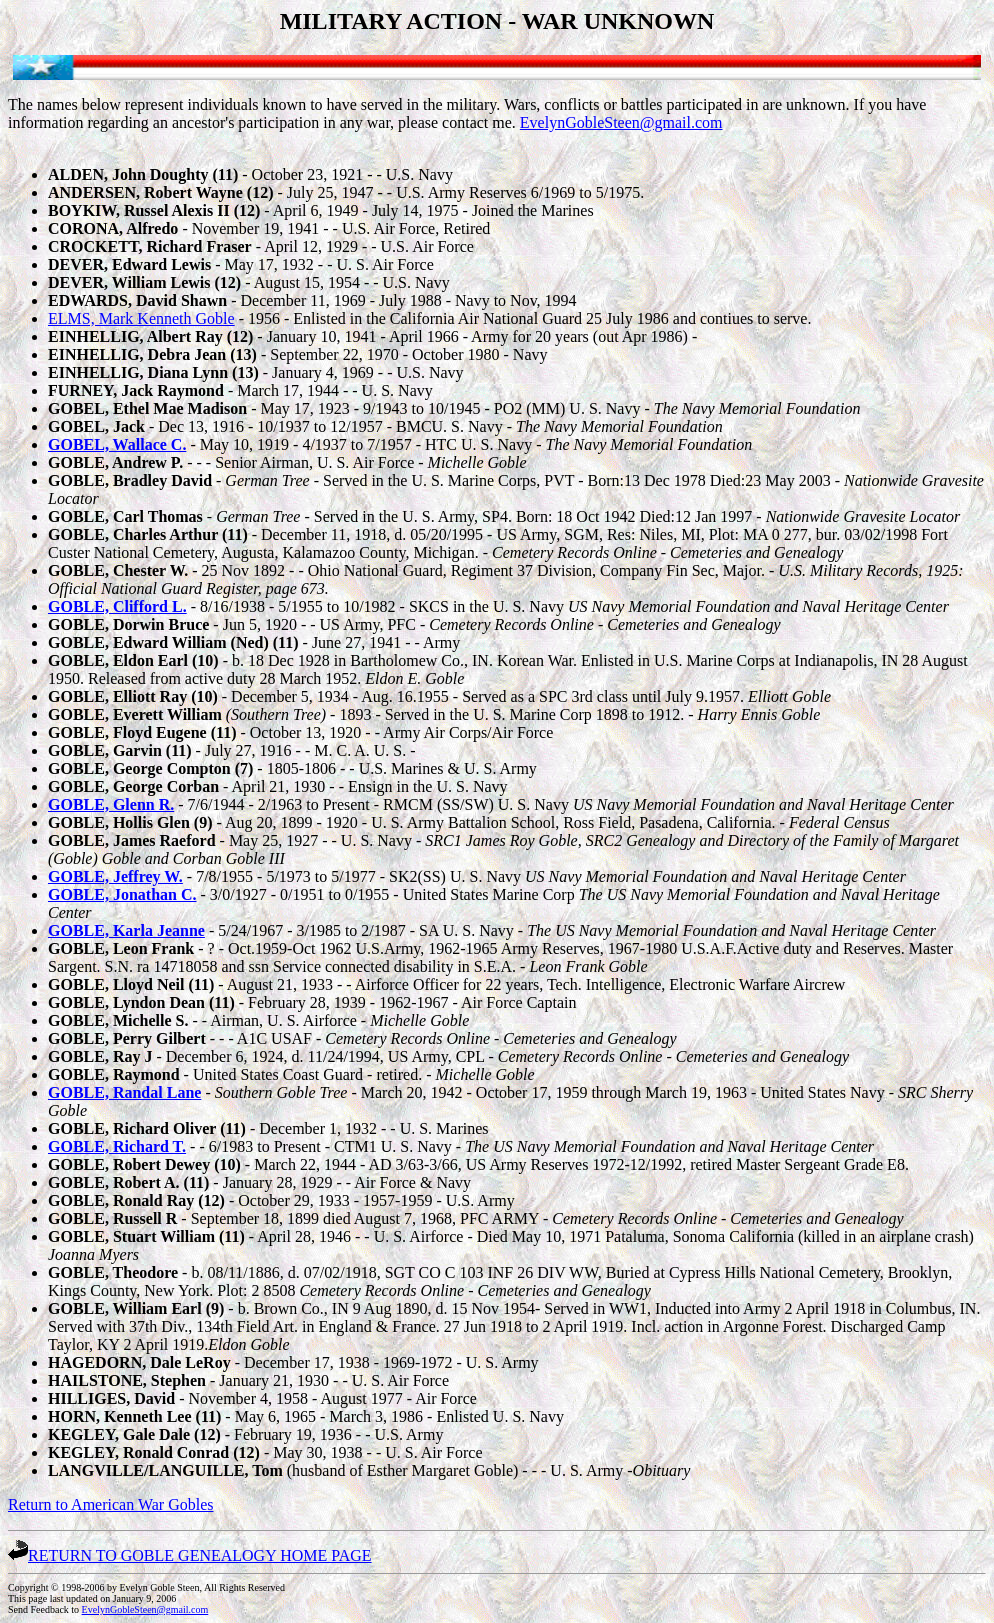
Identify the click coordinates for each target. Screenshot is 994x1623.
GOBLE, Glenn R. (111, 804)
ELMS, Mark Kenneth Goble (141, 318)
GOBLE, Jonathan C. (122, 894)
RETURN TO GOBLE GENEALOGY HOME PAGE (190, 1555)
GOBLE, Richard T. (117, 1146)
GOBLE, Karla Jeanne (126, 930)
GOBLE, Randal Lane (124, 1092)
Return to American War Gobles (110, 1504)
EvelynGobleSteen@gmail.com (621, 122)
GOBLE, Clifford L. (117, 606)
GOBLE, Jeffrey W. (115, 876)
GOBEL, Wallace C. (117, 444)
